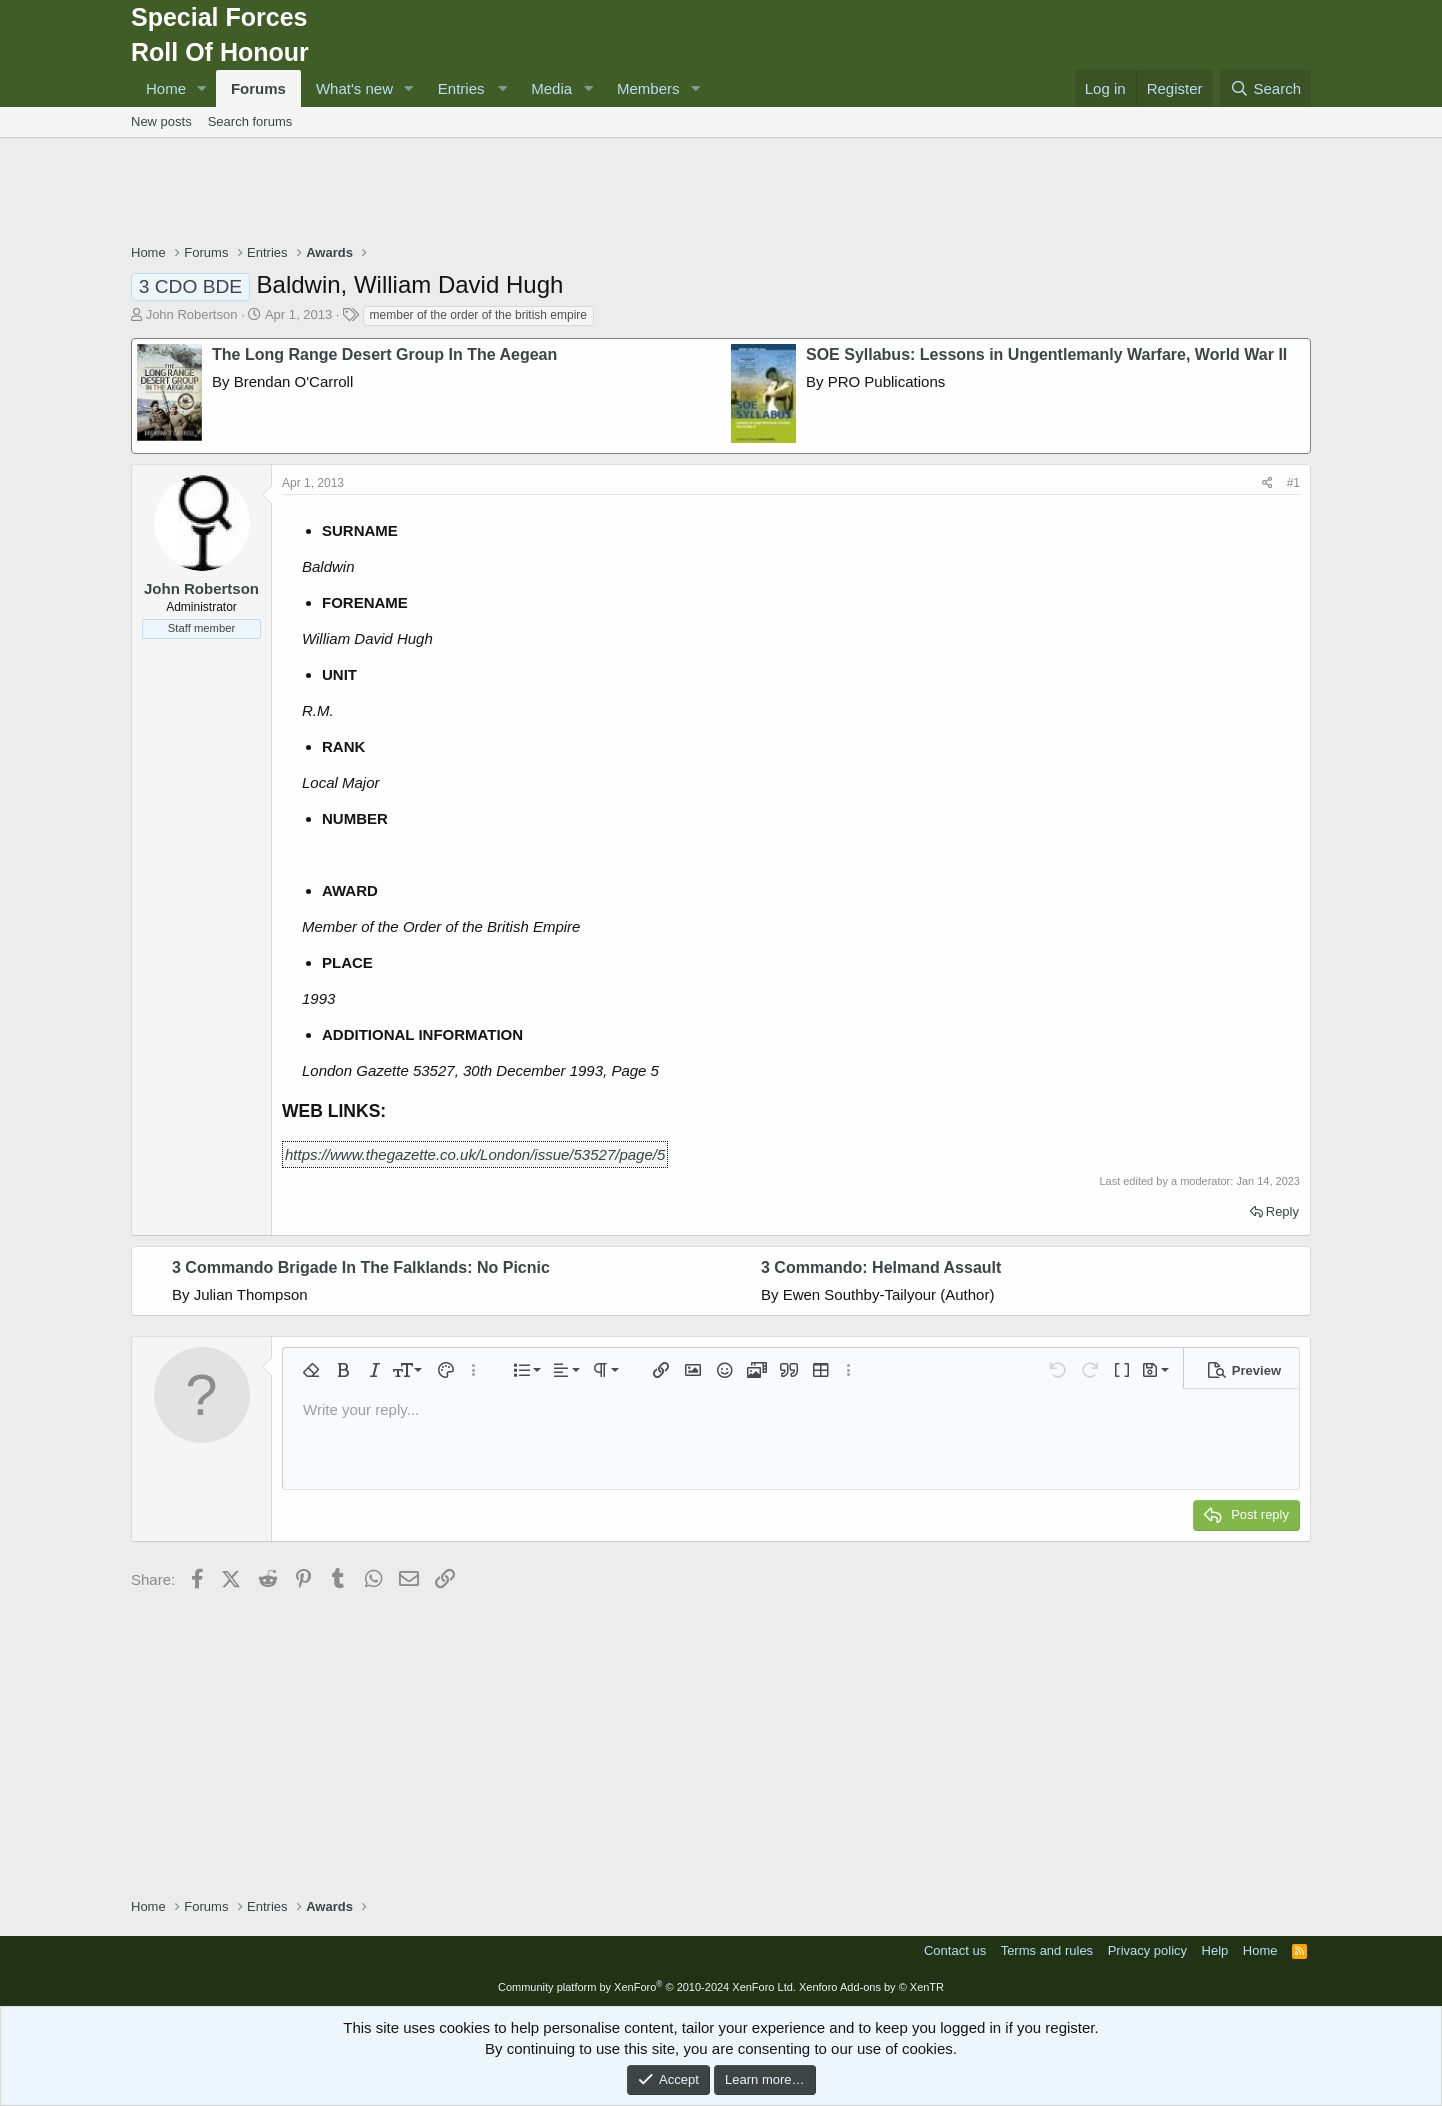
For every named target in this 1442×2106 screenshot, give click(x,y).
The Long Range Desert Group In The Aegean (384, 354)
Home (166, 88)
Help (1215, 1950)
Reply (1282, 1211)
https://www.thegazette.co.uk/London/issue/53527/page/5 (475, 1154)
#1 (1293, 483)
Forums (258, 88)
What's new (354, 88)
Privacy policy (1147, 1950)
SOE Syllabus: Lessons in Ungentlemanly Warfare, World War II (1046, 354)
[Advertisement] (721, 193)
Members (648, 88)
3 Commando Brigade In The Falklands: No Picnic (361, 1267)
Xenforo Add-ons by (871, 1987)
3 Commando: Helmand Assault (881, 1267)
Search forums (250, 121)
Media (551, 88)
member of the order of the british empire (478, 315)
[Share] (1267, 483)
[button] (202, 88)
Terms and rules (1047, 1950)
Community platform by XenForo (647, 1987)
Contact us (955, 1950)
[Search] (1265, 88)
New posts (161, 121)
